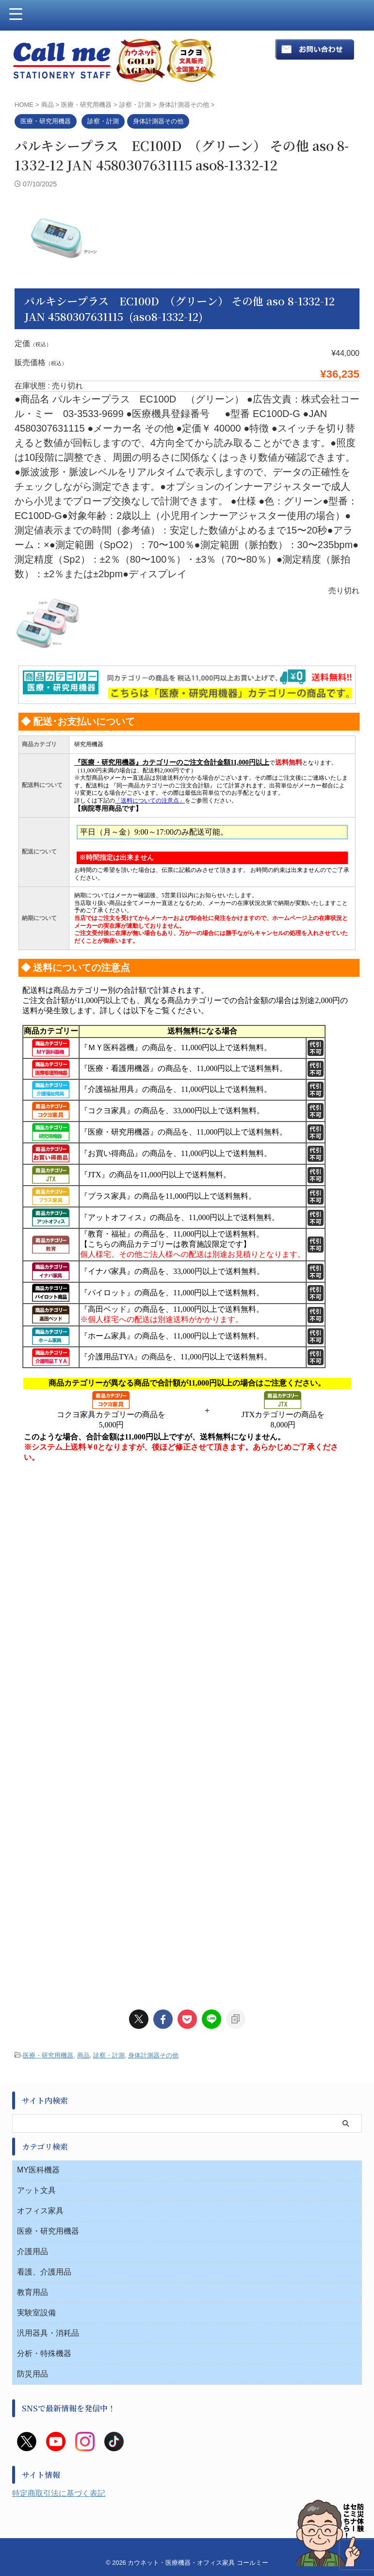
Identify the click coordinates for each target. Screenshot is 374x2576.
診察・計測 (109, 1520)
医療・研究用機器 (48, 1520)
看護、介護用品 (44, 1737)
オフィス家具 (40, 1676)
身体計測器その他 (153, 1520)
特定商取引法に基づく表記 (58, 1958)
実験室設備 (36, 1777)
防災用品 (32, 1839)
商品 (83, 1520)
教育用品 (32, 1757)
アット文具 (36, 1655)
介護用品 (32, 1716)
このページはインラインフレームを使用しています (187, 1062)
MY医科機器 (38, 1635)
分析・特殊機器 (44, 1818)
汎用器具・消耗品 (48, 1798)
